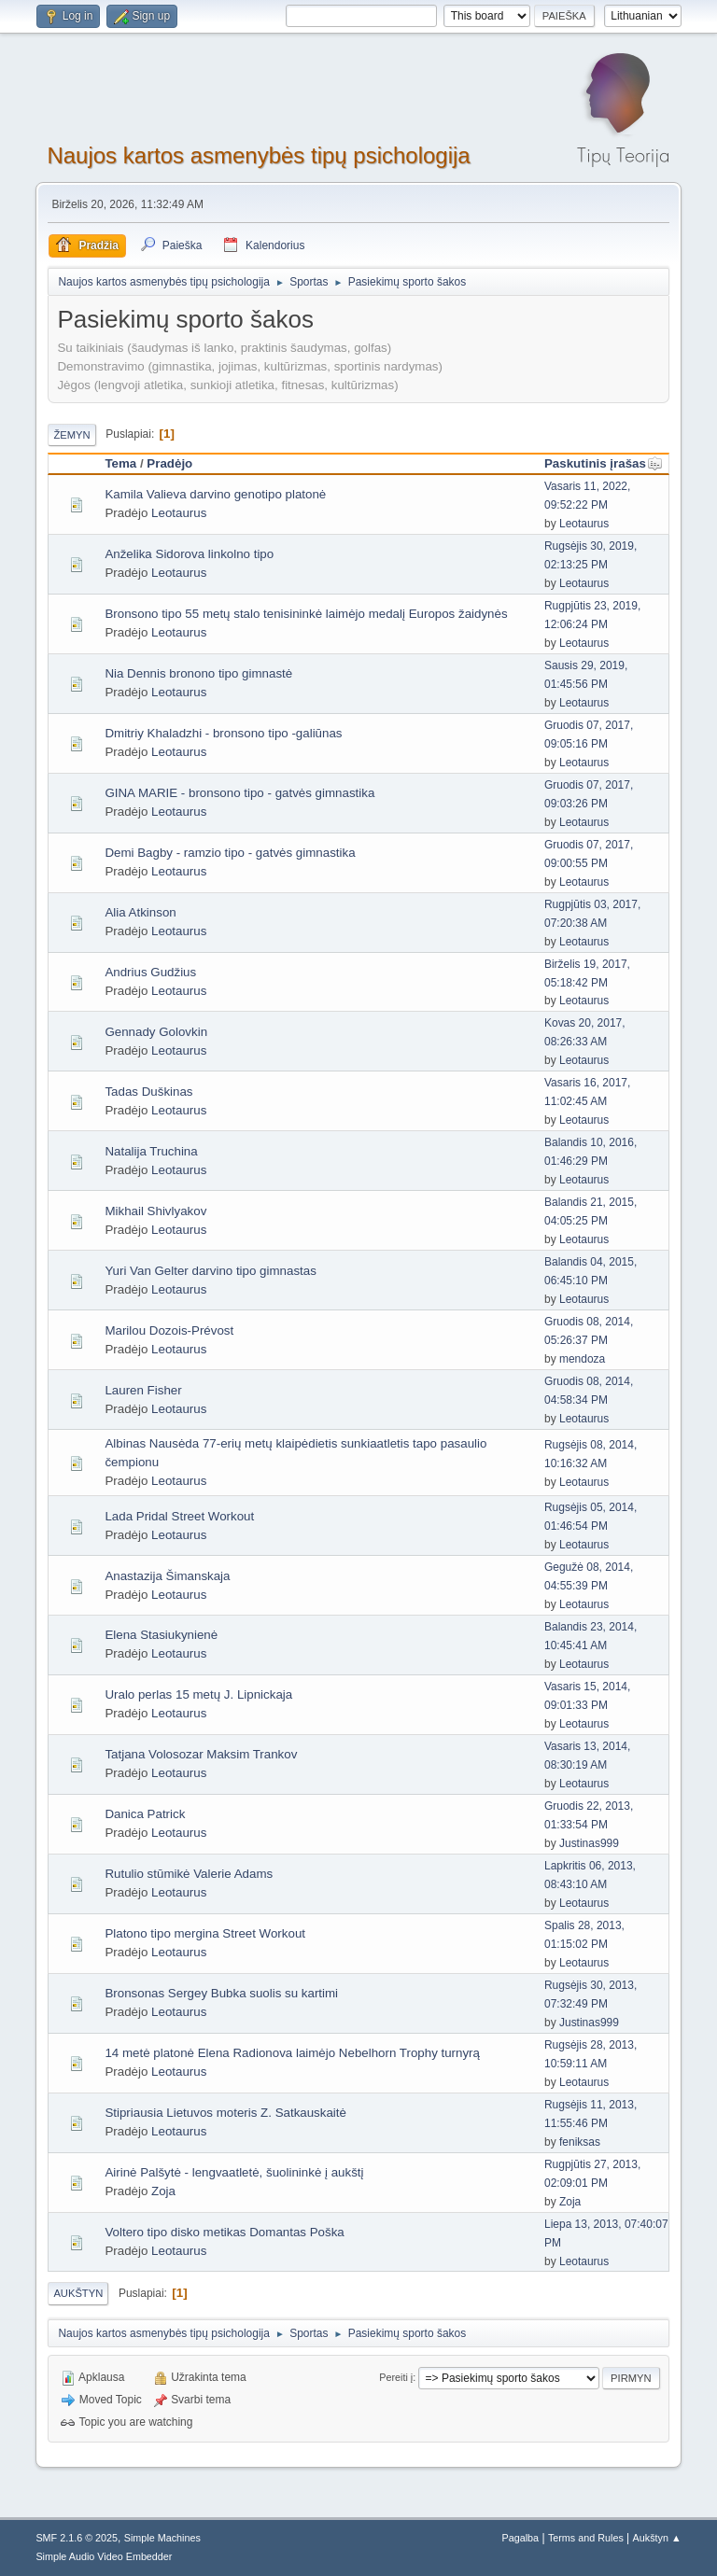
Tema (120, 463)
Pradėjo (169, 463)
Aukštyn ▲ (657, 2537)
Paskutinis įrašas (603, 463)
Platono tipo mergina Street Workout (205, 1933)
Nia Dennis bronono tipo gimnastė (198, 673)
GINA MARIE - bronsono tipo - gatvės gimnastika (239, 793)
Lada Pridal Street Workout (179, 1516)
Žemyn (71, 435)
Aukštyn (78, 2293)
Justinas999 (589, 1843)
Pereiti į (396, 2377)
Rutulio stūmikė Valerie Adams (189, 1874)
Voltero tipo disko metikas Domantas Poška (224, 2232)
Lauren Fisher (143, 1390)
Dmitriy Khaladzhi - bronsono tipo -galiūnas (223, 733)
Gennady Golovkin (156, 1032)
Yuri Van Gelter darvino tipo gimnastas (210, 1271)
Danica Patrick (145, 1814)
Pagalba (521, 2537)
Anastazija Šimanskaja (167, 1576)
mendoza (582, 1358)
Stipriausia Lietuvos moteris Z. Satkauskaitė (225, 2113)
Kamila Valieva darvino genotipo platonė (215, 494)
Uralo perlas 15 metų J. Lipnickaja (198, 1694)
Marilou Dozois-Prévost (169, 1330)
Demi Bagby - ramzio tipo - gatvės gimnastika (230, 853)
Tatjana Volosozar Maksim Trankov (201, 1754)
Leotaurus (178, 513)
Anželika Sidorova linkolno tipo (189, 554)
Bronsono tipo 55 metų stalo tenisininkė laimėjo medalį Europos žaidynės (306, 614)
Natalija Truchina (151, 1151)
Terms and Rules (586, 2537)
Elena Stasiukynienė (161, 1635)
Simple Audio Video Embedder (103, 2556)
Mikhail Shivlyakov (155, 1211)
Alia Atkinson (140, 912)
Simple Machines (162, 2537)
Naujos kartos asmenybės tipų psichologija (258, 155)
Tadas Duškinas (148, 1092)
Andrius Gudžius (150, 972)
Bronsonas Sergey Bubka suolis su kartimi (221, 1993)
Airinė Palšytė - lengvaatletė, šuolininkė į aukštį (234, 2172)
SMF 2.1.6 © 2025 (76, 2537)
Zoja (163, 2191)
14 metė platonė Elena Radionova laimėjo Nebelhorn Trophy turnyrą (292, 2053)
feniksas (579, 2142)
